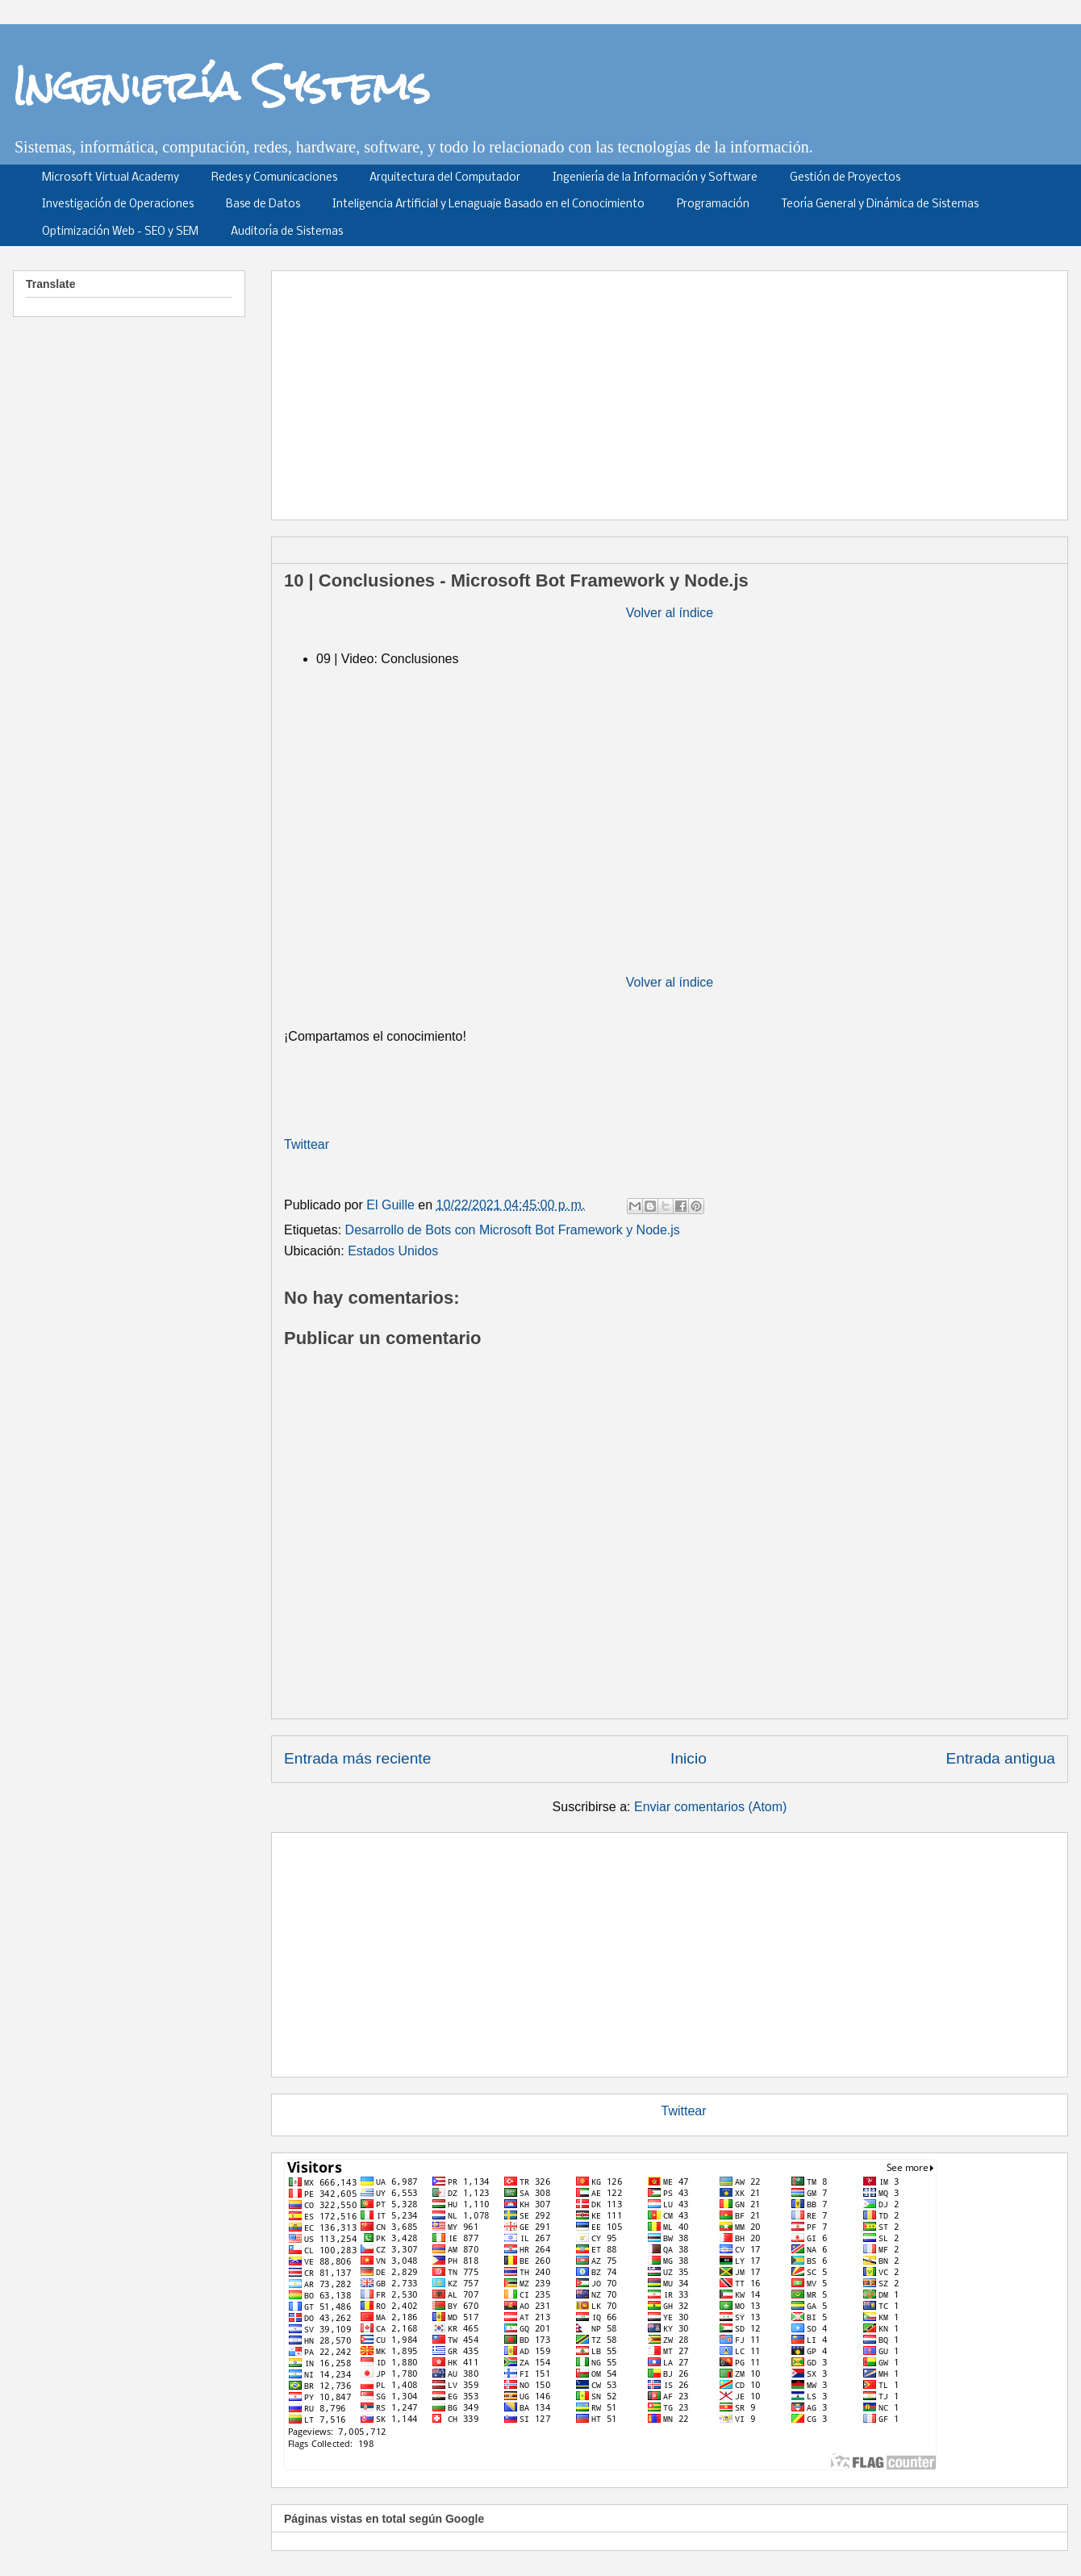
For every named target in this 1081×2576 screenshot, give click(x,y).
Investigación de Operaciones (118, 204)
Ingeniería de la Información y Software (655, 178)
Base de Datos (263, 204)
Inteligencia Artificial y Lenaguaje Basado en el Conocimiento (488, 204)
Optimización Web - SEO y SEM (120, 232)
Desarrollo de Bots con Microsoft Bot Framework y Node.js (512, 1230)
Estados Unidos (393, 1251)
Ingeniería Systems (221, 85)
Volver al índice (670, 613)
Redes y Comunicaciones (274, 178)
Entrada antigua (1000, 1758)
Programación (713, 204)
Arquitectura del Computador (444, 178)
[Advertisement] (452, 390)
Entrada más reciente (357, 1758)
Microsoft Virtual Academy (110, 178)
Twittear (306, 1144)
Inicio (688, 1758)
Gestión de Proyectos (845, 178)
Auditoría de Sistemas (287, 232)
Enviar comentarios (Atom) (710, 1807)
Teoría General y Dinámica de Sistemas (880, 204)
